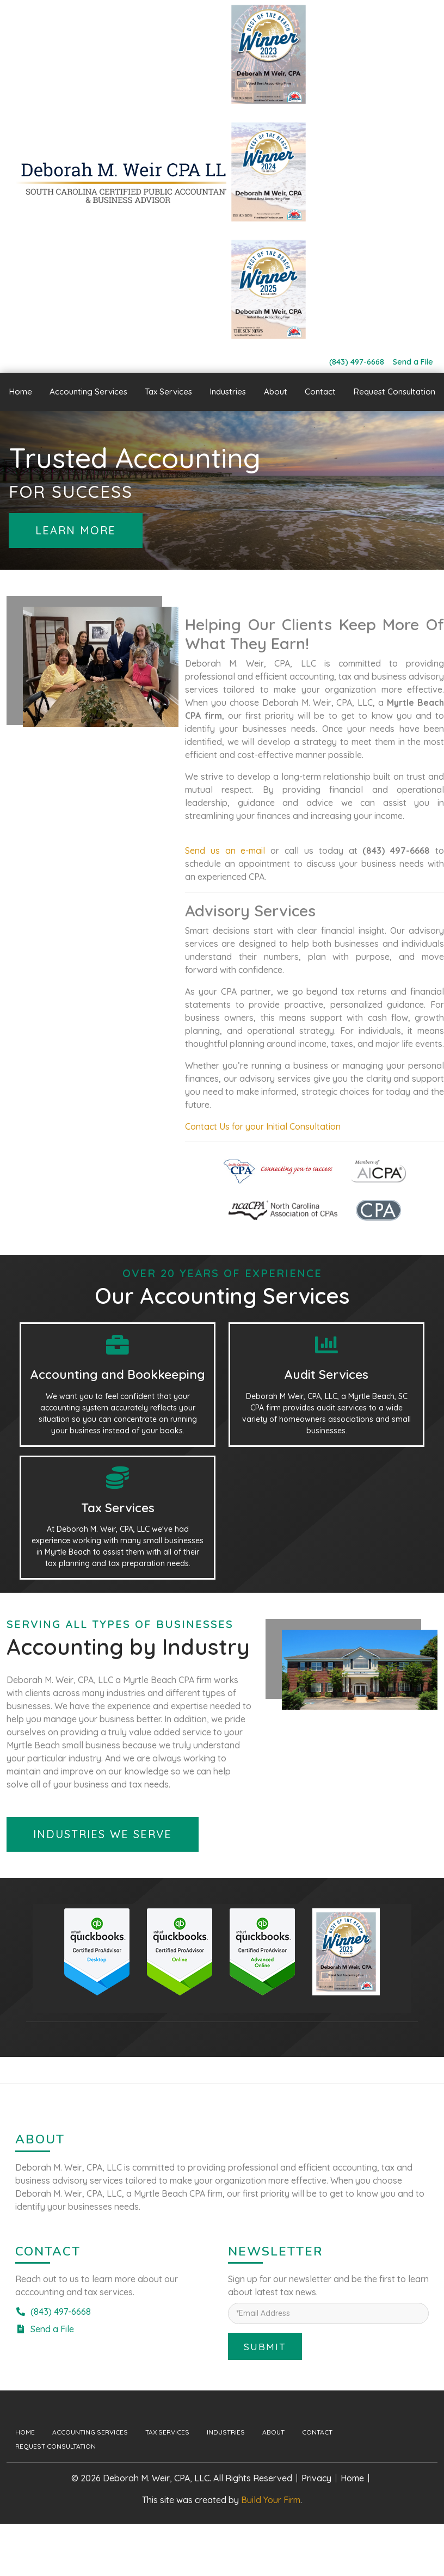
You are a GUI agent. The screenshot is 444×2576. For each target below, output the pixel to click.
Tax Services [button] (168, 391)
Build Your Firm (270, 2499)
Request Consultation (394, 391)
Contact (320, 391)
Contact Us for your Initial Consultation (263, 1126)
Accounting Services (90, 2432)
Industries (226, 2432)
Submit (265, 2346)
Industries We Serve (102, 1834)
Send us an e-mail (225, 850)
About (275, 391)
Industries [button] (227, 391)
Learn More (75, 530)
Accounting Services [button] (88, 391)
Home (20, 391)
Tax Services (167, 2432)
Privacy (316, 2478)
